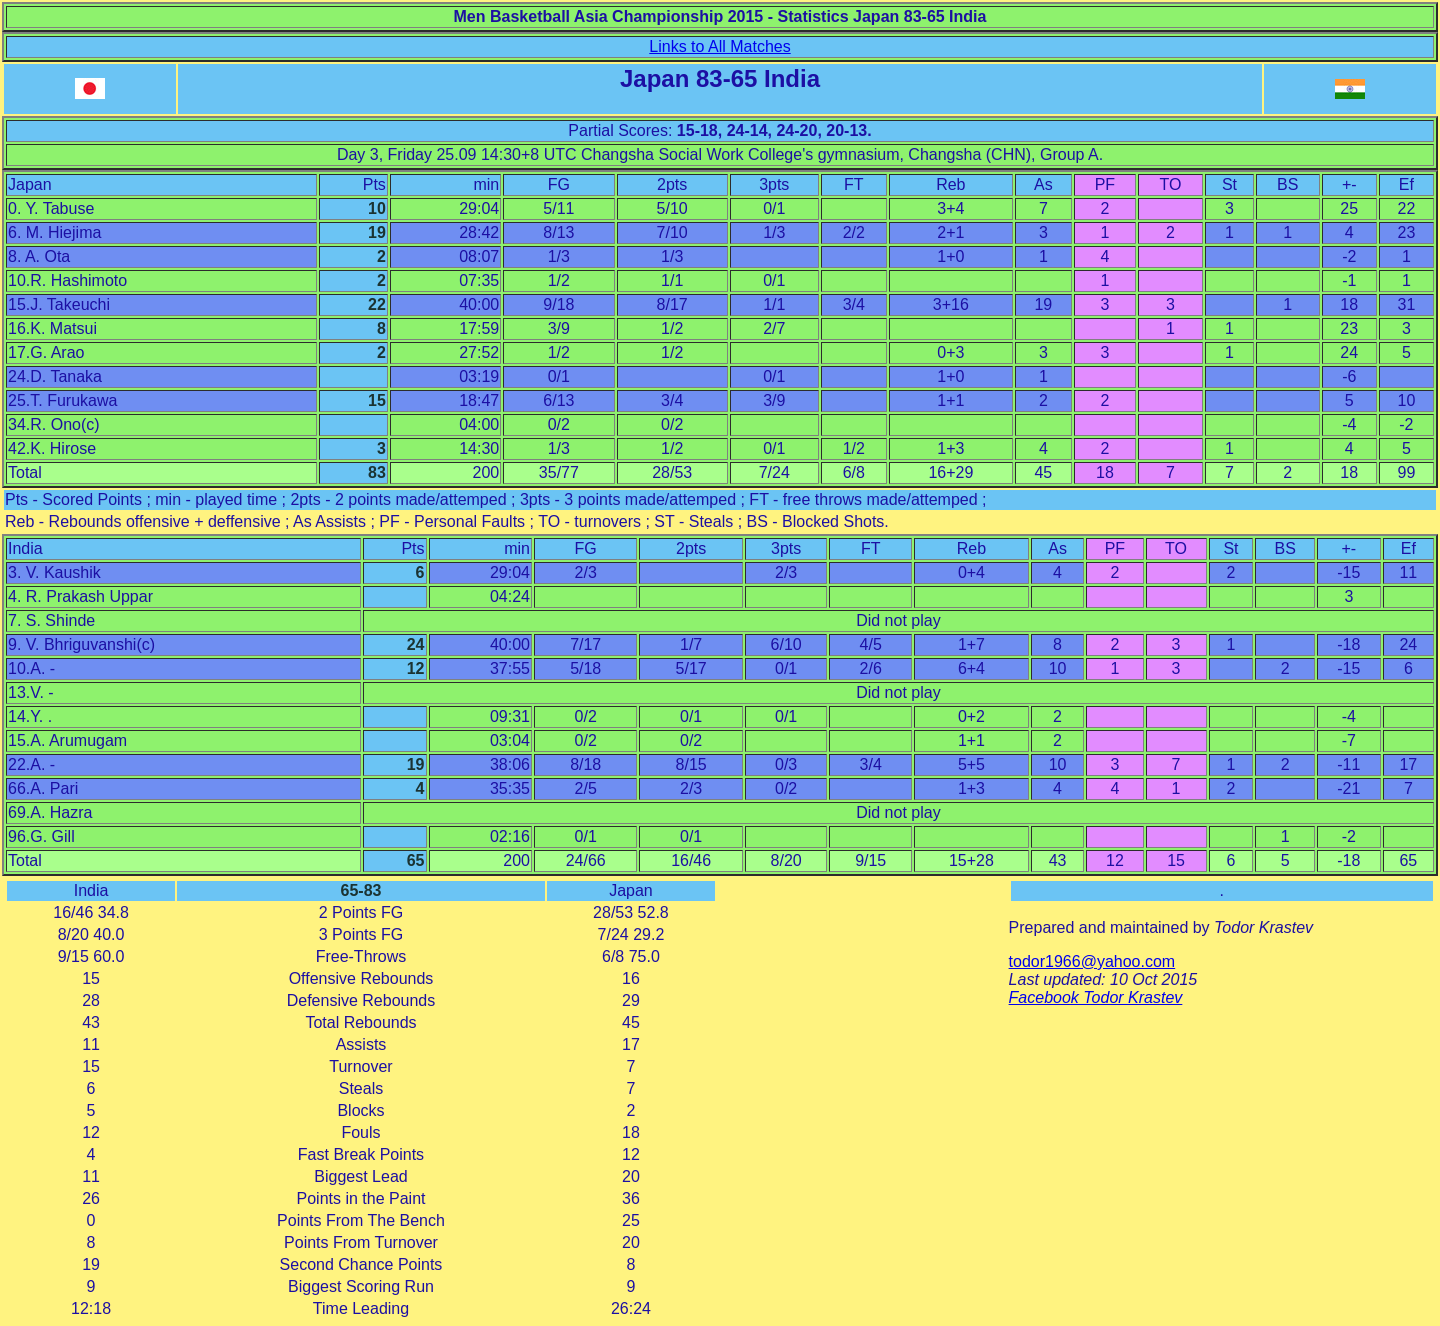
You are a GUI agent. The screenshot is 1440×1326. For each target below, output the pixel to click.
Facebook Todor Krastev (1096, 997)
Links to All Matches (719, 46)
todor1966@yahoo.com (1092, 961)
